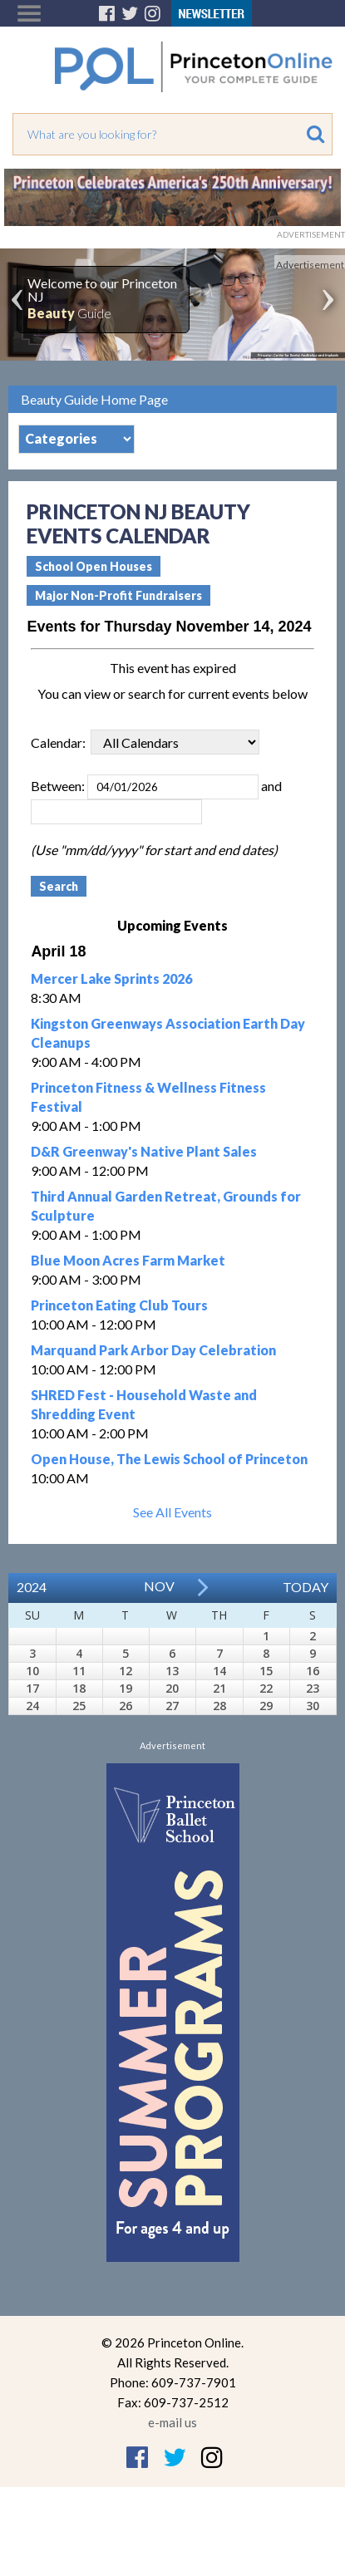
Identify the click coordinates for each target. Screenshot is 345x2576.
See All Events (172, 1512)
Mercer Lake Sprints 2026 (111, 978)
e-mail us (172, 2422)
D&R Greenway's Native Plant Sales (144, 1151)
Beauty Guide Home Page (94, 399)
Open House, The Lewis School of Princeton (169, 1459)
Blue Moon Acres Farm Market (128, 1260)
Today (305, 1587)
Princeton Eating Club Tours (119, 1305)
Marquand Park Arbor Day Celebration (153, 1350)
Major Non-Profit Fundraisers (118, 595)
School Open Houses (93, 566)
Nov (159, 1586)
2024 (32, 1587)
